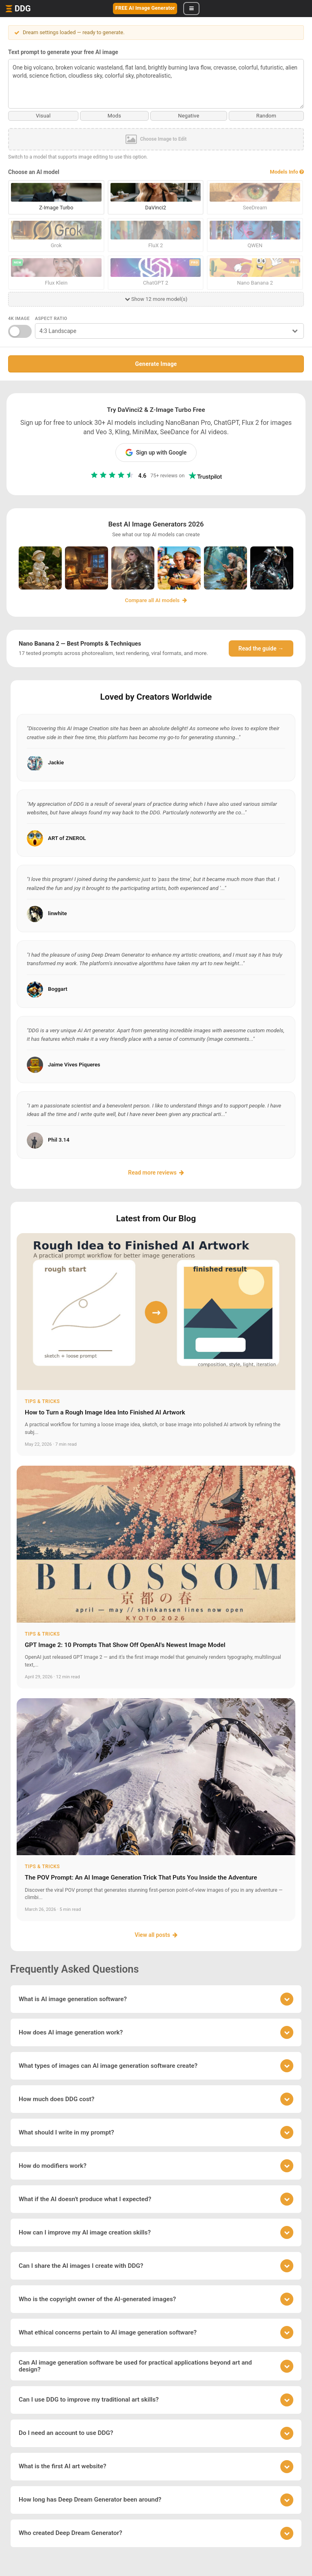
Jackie (56, 762)
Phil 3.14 (58, 1140)
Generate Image (156, 364)
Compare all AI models (156, 600)
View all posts (155, 1935)
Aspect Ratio (51, 318)
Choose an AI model (33, 172)
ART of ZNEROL (67, 838)
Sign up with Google (156, 452)
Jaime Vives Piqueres (74, 1064)
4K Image (19, 318)
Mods (114, 116)
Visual (43, 116)
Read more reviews (156, 1172)
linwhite (57, 913)
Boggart (57, 989)
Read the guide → (261, 648)
